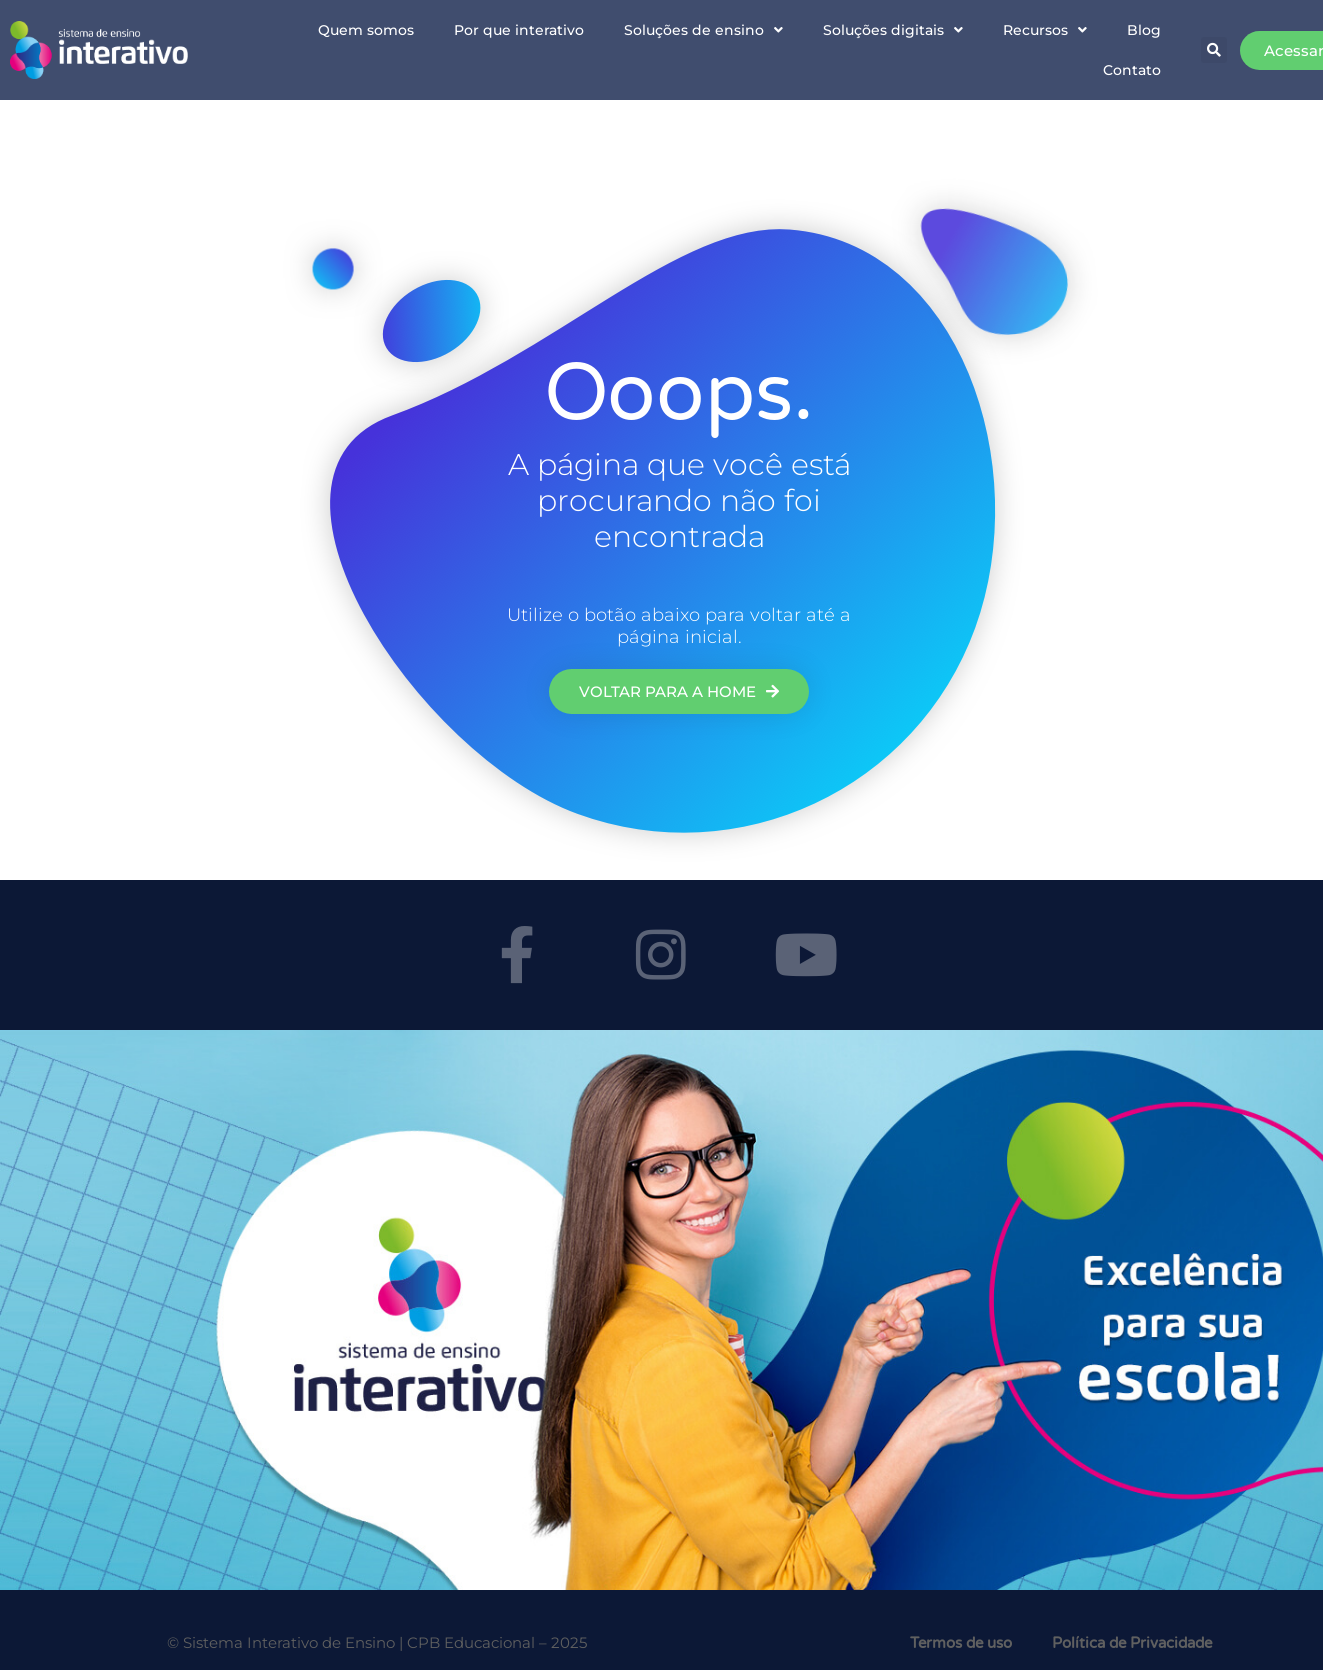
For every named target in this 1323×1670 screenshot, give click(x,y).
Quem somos (366, 30)
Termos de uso (961, 1643)
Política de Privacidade (1132, 1643)
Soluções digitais (893, 30)
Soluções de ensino (703, 30)
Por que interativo (519, 30)
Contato (1132, 70)
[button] (1214, 50)
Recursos (1045, 30)
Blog (1144, 30)
